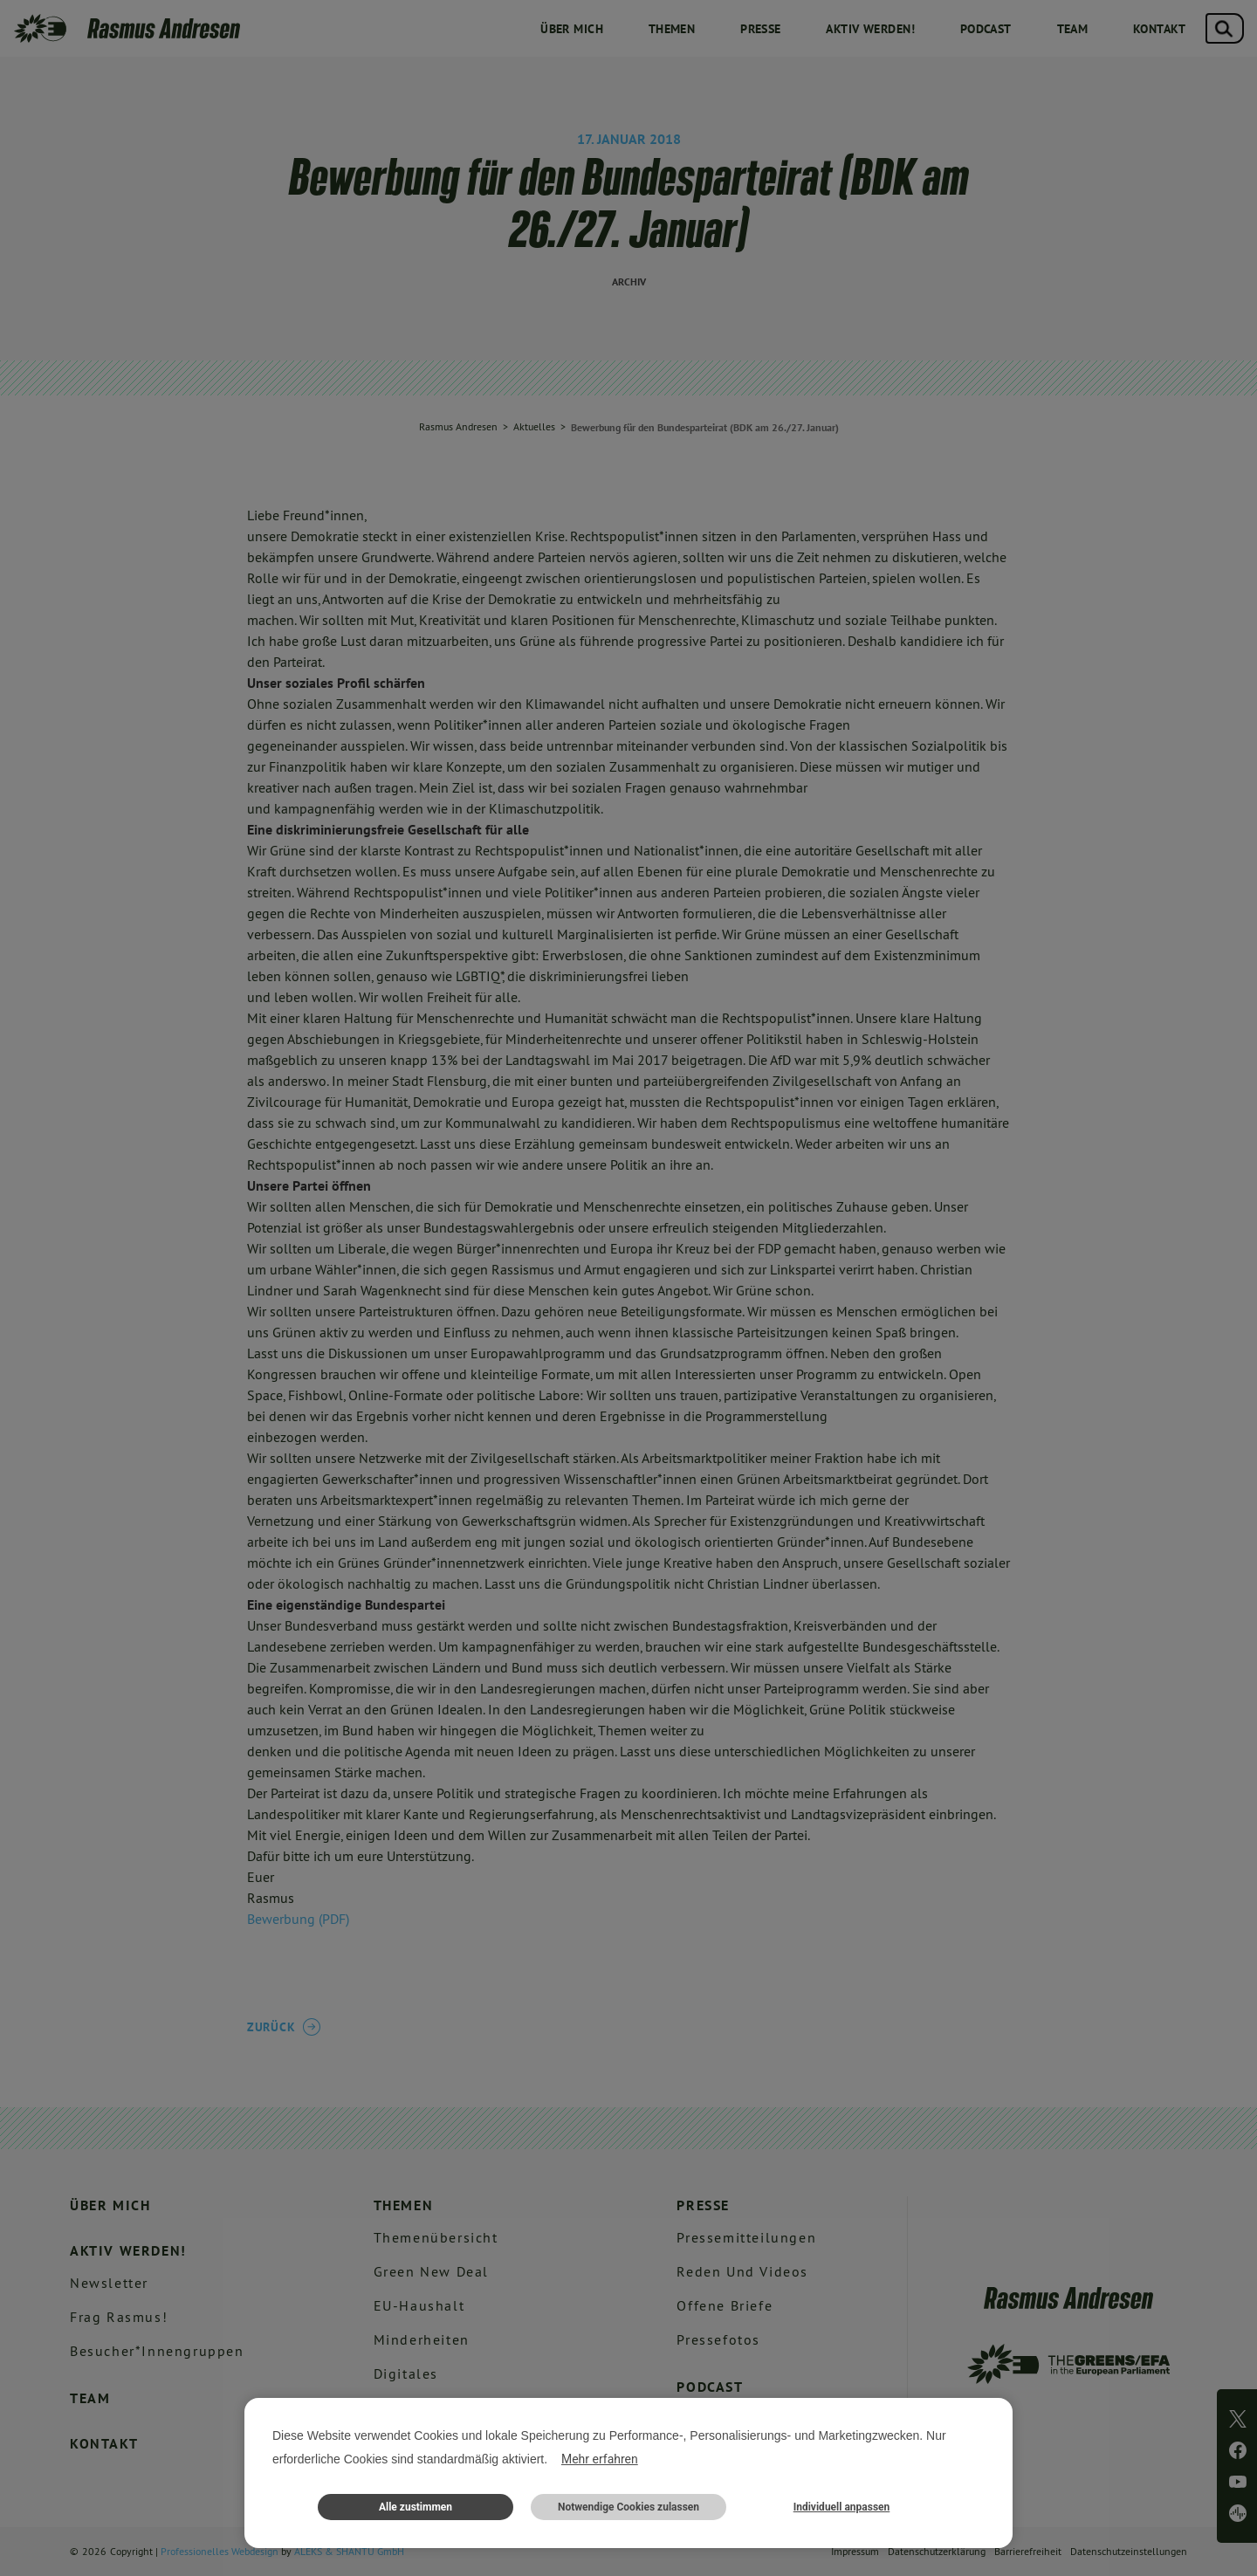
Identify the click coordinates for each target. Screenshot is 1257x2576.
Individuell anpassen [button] (841, 2507)
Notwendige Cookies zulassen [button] (628, 2507)
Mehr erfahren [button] (599, 2459)
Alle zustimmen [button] (415, 2507)
